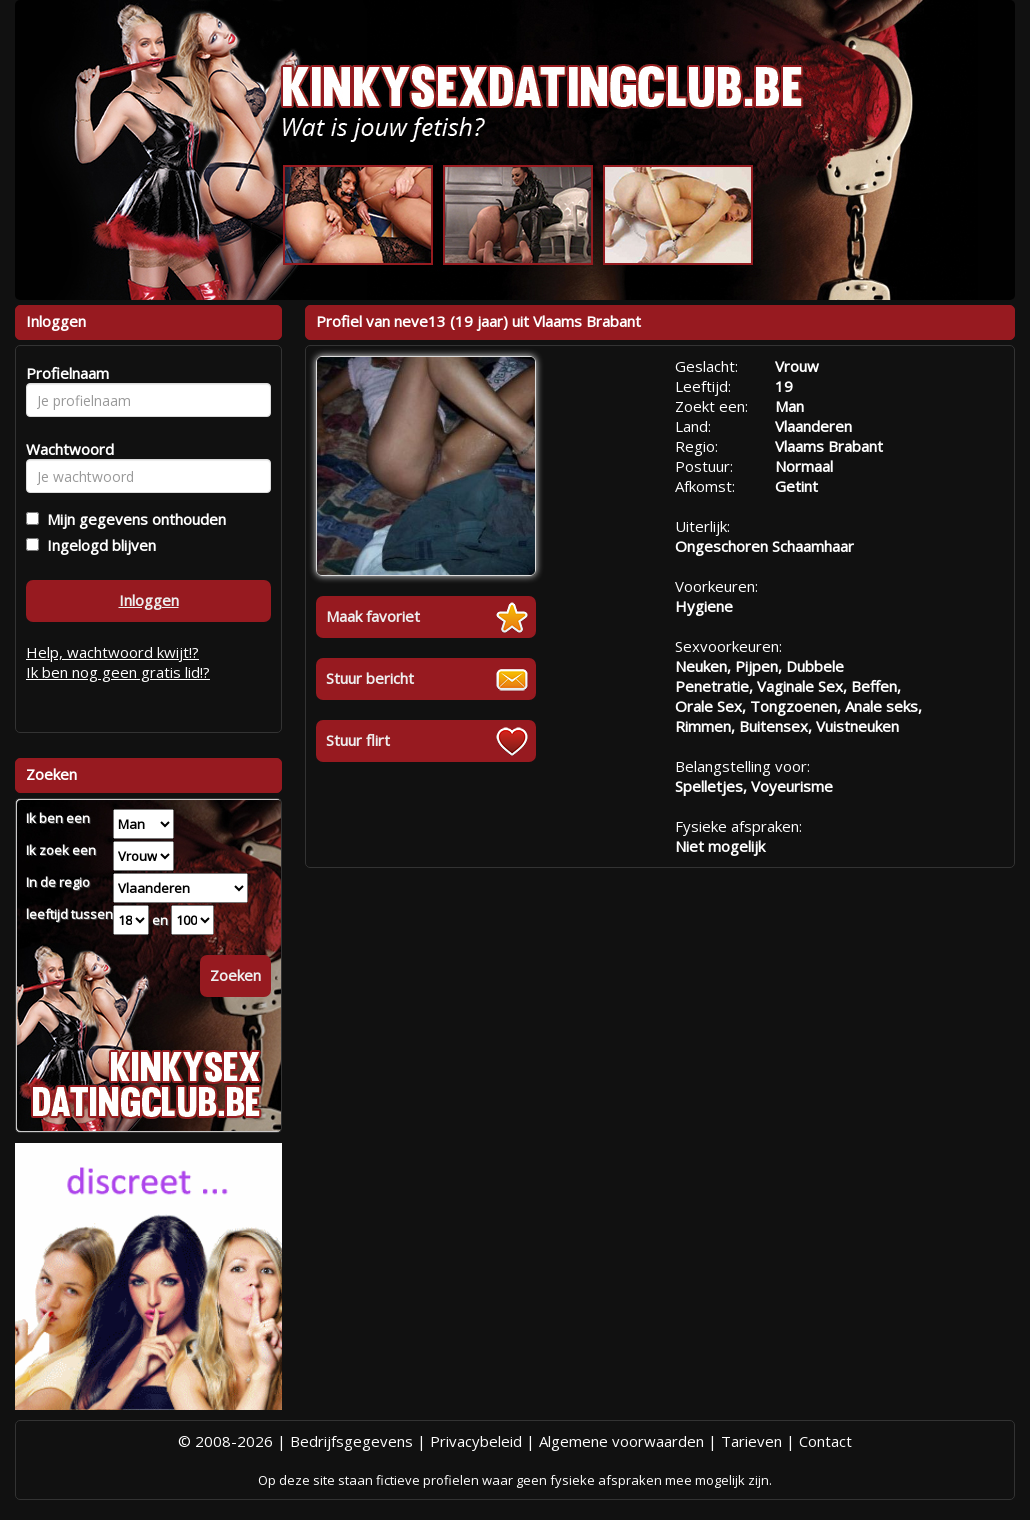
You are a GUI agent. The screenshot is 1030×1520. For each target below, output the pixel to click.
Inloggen (149, 600)
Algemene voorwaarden (621, 1441)
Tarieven (751, 1441)
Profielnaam (64, 373)
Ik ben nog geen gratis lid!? (118, 672)
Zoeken (235, 975)
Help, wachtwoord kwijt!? (112, 652)
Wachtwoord (64, 449)
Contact (825, 1441)
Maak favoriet (373, 616)
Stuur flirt (358, 740)
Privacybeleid (476, 1441)
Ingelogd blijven (97, 545)
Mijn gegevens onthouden (132, 519)
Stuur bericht (370, 678)
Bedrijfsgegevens (351, 1441)
